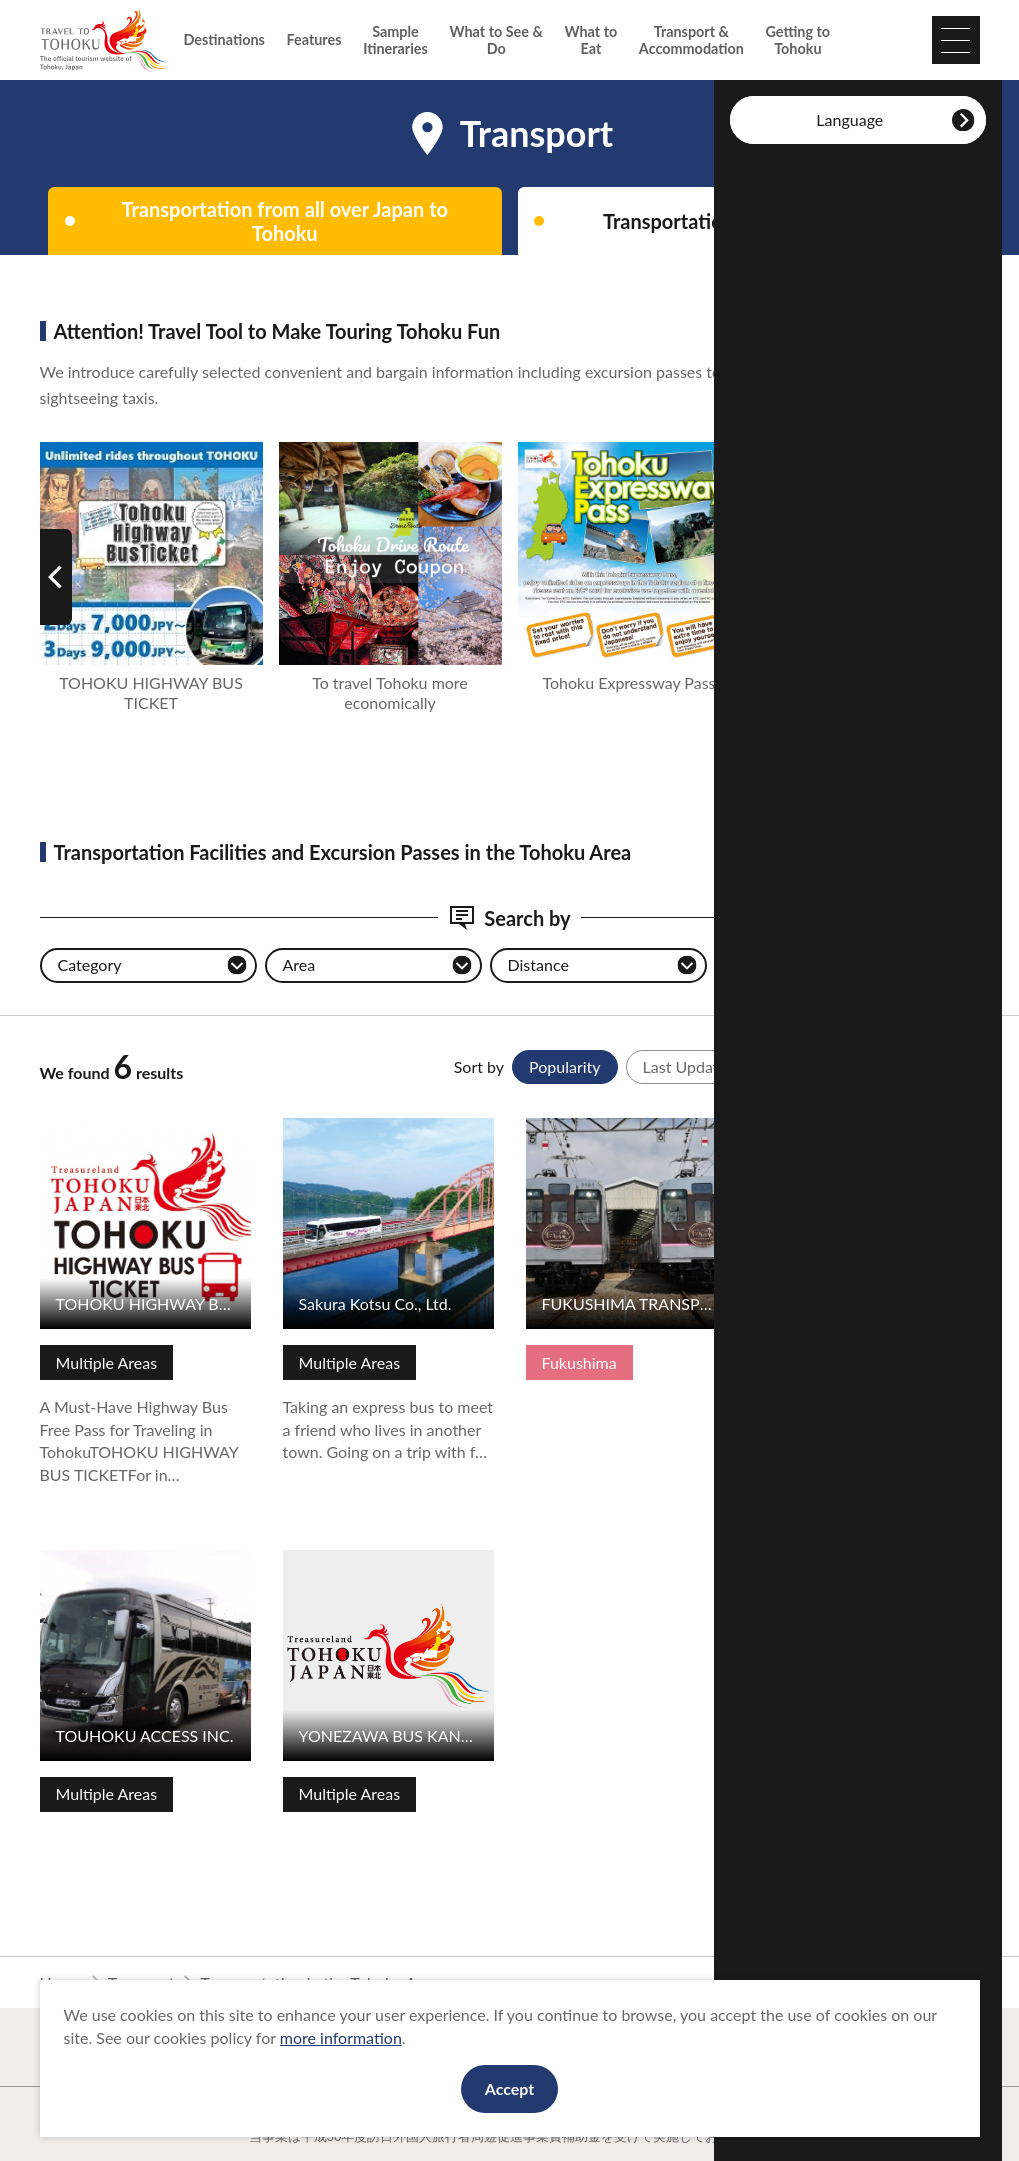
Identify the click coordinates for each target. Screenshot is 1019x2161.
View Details (84, 1127)
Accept (510, 2088)
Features (314, 39)
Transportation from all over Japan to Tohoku (285, 221)
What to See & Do (495, 40)
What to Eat (590, 40)
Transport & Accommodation (691, 40)
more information (341, 2037)
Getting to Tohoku (798, 40)
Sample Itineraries (395, 40)
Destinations (224, 39)
